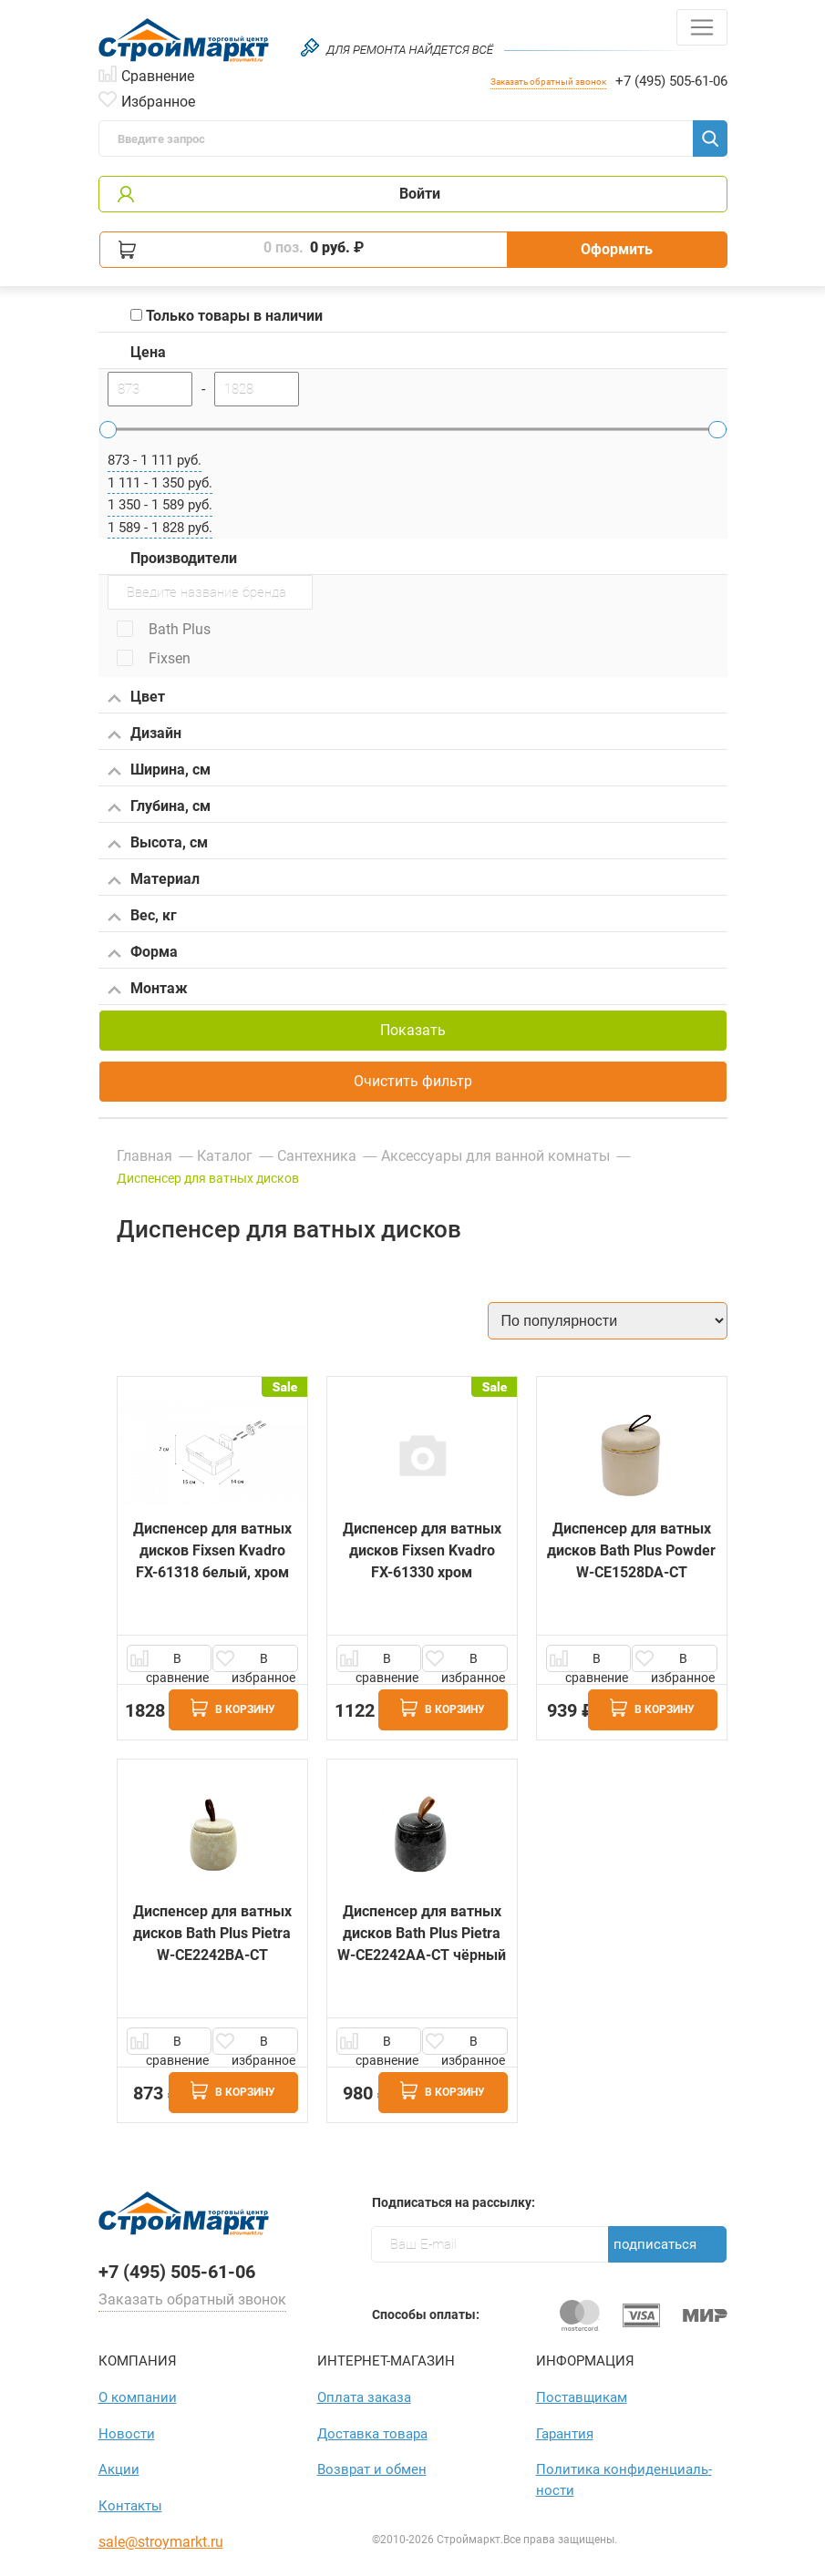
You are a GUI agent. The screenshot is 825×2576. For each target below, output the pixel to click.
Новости (126, 2434)
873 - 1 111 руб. (154, 460)
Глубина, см (159, 807)
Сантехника (316, 1156)
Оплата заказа (364, 2397)
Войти (419, 193)
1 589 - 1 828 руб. (160, 527)
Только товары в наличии (226, 315)
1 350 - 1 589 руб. (160, 505)
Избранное (158, 100)
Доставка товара (372, 2434)
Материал (154, 880)
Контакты (130, 2506)
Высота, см (158, 844)
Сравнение (157, 74)
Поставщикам (581, 2397)
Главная (144, 1156)
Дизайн (144, 734)
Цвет (136, 698)
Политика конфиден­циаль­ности (624, 2480)
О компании (137, 2397)
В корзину (233, 1708)
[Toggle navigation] (701, 27)
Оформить (617, 249)
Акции (118, 2469)
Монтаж (148, 990)
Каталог (225, 1156)
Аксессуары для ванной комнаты (495, 1156)
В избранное (263, 1661)
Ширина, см (159, 771)
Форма (143, 953)
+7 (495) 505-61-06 (671, 81)
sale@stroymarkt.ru (160, 2541)
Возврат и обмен (372, 2469)
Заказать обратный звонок (548, 82)
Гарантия (564, 2434)
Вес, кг (142, 917)
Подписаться (655, 2244)
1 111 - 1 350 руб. (160, 483)
